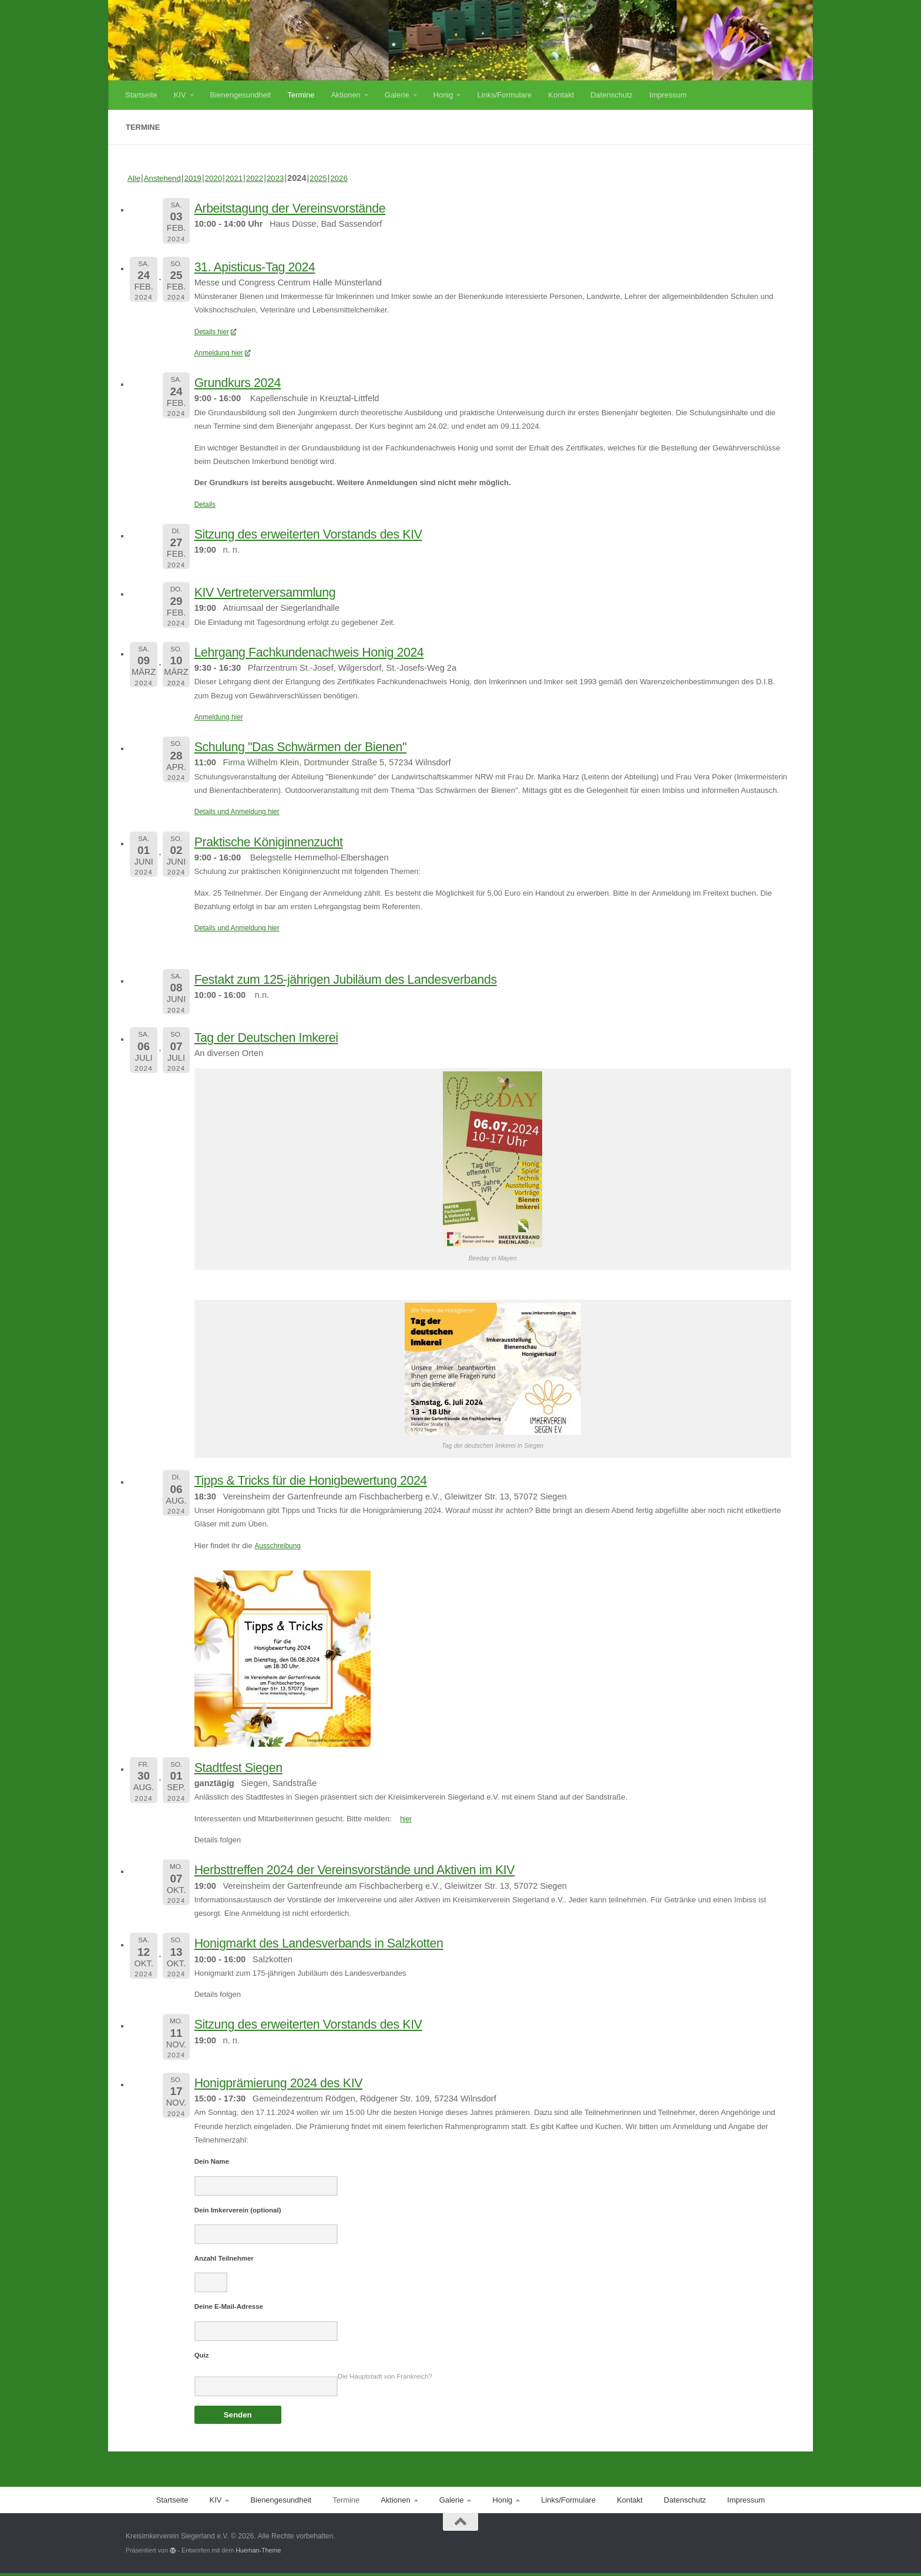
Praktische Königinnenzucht (283, 841)
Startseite (141, 94)
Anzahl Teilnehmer (224, 2259)
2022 (266, 178)
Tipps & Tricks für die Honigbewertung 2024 (333, 1479)
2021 (243, 178)
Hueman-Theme (258, 2553)
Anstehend (165, 178)
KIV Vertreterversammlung (278, 591)
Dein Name (211, 2161)
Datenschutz (611, 94)
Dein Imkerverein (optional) (237, 2210)
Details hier (217, 331)
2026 (356, 178)
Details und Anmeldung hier (241, 811)
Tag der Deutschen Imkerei (280, 1036)
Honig (443, 94)
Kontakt (561, 94)
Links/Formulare (504, 94)
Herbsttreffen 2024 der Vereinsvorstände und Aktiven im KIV (385, 1869)
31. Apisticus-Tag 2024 (266, 266)
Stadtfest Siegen (247, 1766)
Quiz (201, 2357)
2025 (333, 178)
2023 (289, 178)
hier (406, 1818)
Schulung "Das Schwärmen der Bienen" (321, 746)
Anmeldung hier (225, 352)
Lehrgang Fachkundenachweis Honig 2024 (331, 651)
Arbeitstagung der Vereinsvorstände (308, 207)
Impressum (668, 94)
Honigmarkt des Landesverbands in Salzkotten (343, 1942)
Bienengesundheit (240, 94)
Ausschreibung (279, 1545)
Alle (134, 178)
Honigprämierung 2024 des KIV (294, 2082)
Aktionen (345, 94)
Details (206, 504)
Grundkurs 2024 (246, 382)
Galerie (397, 94)
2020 (221, 178)
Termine (300, 94)
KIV (180, 94)
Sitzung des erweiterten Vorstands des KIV (330, 533)
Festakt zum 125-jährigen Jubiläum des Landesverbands (375, 978)
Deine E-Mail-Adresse (228, 2308)
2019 (199, 178)
